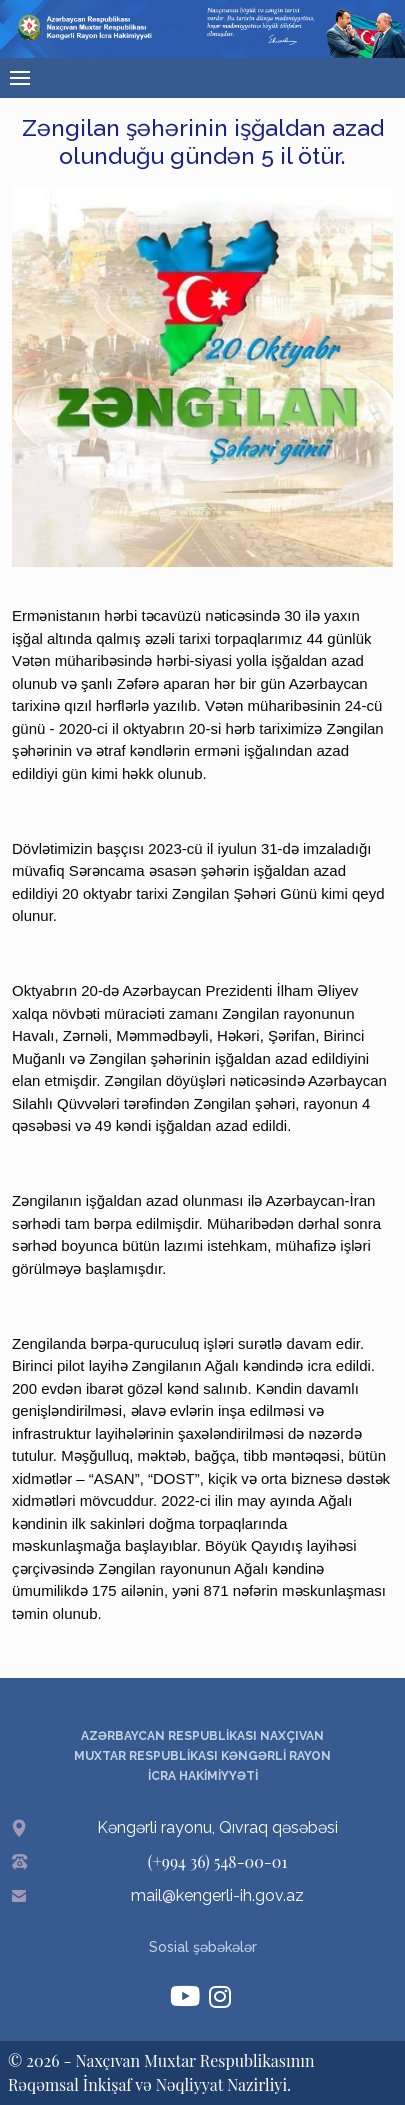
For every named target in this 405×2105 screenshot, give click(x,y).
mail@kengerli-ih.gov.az (217, 1895)
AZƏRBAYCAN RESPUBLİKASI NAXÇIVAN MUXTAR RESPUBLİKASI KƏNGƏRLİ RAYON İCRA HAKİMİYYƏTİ (202, 1756)
